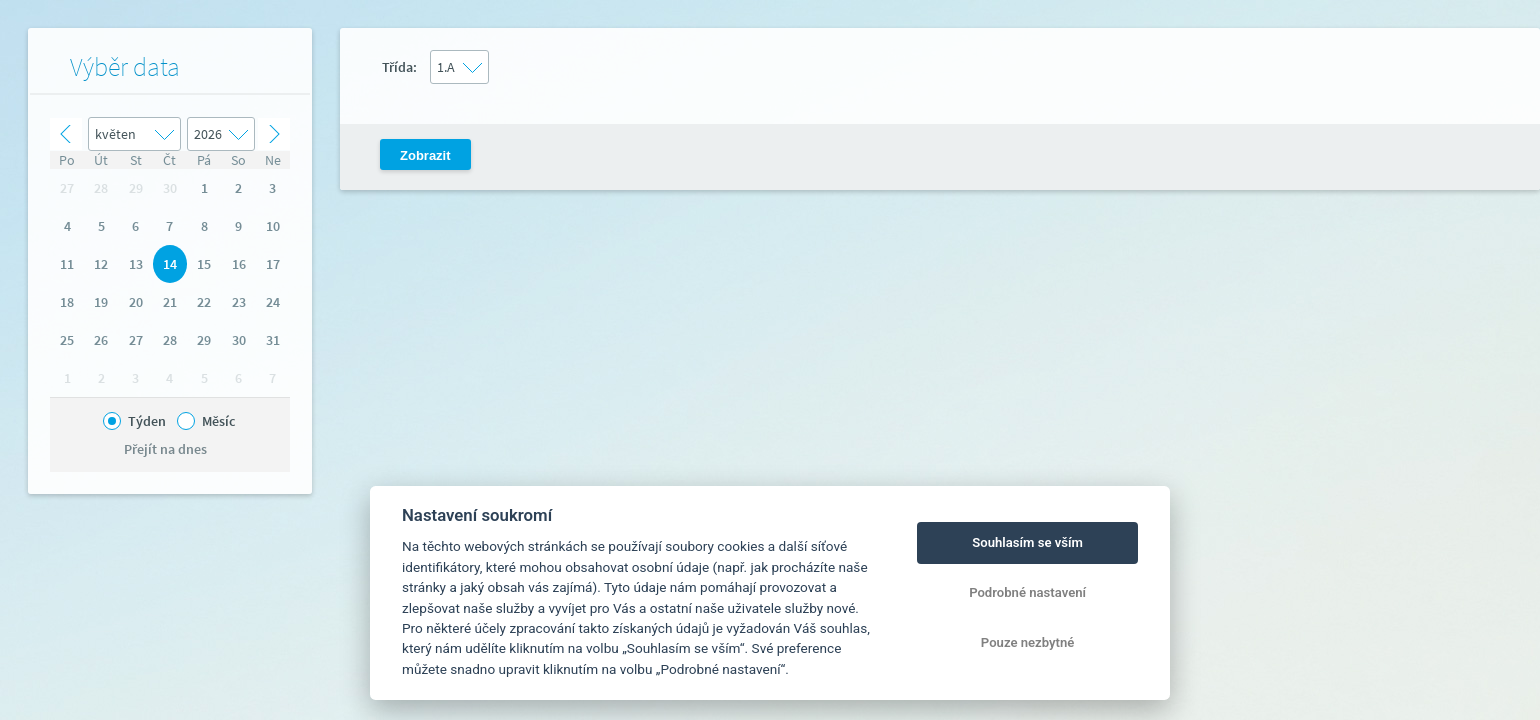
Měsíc (218, 421)
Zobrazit (425, 155)
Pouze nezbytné (1028, 642)
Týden (147, 421)
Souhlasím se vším (1027, 542)
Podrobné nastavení (1027, 592)
